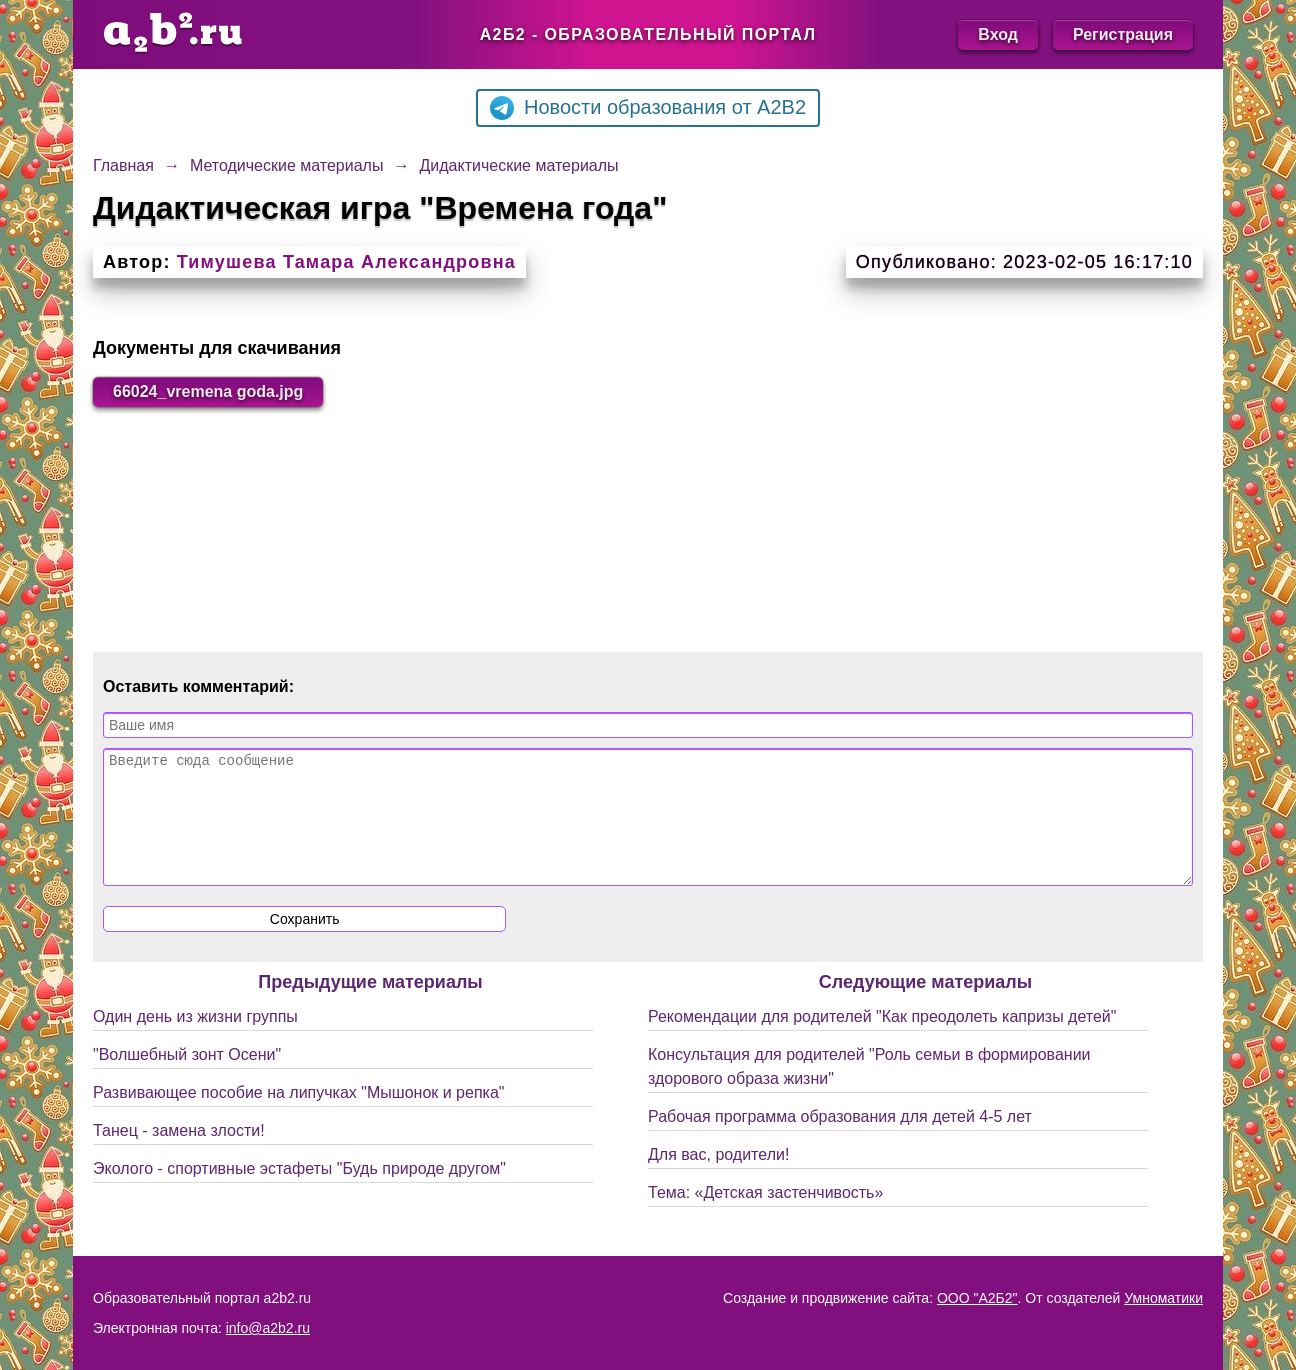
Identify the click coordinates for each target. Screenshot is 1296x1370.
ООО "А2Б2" (977, 1298)
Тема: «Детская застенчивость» (765, 1216)
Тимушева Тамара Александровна (346, 262)
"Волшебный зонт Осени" (187, 1078)
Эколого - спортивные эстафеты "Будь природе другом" (299, 1192)
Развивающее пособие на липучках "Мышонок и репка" (299, 1116)
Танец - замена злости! (179, 1154)
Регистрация (1123, 34)
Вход (998, 34)
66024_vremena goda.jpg (208, 391)
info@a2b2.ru (268, 1328)
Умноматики (1163, 1298)
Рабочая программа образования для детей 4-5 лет (840, 1140)
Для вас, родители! (718, 1178)
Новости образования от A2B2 (648, 108)
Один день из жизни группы (195, 1040)
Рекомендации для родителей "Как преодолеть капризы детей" (882, 1040)
